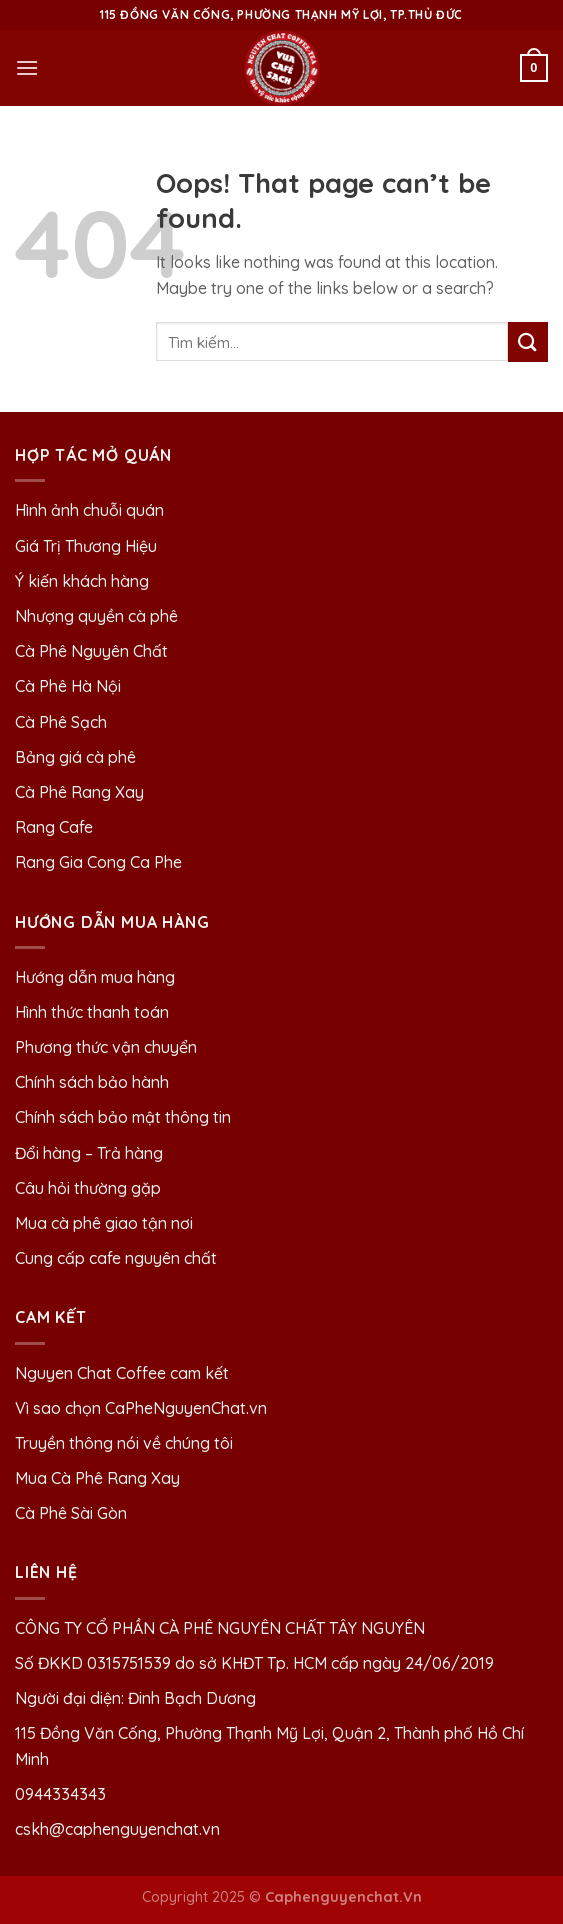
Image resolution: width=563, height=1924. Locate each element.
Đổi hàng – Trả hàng (89, 1153)
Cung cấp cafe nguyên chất (116, 1258)
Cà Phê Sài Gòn (71, 1513)
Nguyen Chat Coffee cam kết (122, 1373)
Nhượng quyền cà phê (96, 616)
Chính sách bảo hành (92, 1082)
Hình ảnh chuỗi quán (91, 510)
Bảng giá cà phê (75, 757)
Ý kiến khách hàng (82, 581)
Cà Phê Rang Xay (79, 792)
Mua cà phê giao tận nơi (104, 1223)
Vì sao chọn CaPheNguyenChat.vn (141, 1408)
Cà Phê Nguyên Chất (91, 651)
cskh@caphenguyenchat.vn (117, 1829)
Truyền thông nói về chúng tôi (124, 1443)
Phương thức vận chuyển (106, 1047)
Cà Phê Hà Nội (68, 686)
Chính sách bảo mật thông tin (123, 1117)
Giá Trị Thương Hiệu (86, 546)
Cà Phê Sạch (61, 722)
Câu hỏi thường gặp (88, 1188)
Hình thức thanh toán (92, 1012)
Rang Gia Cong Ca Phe (98, 862)
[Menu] (27, 67)
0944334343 (60, 1794)
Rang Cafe (54, 827)
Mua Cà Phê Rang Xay (97, 1478)
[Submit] (528, 341)
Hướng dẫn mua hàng (95, 977)
